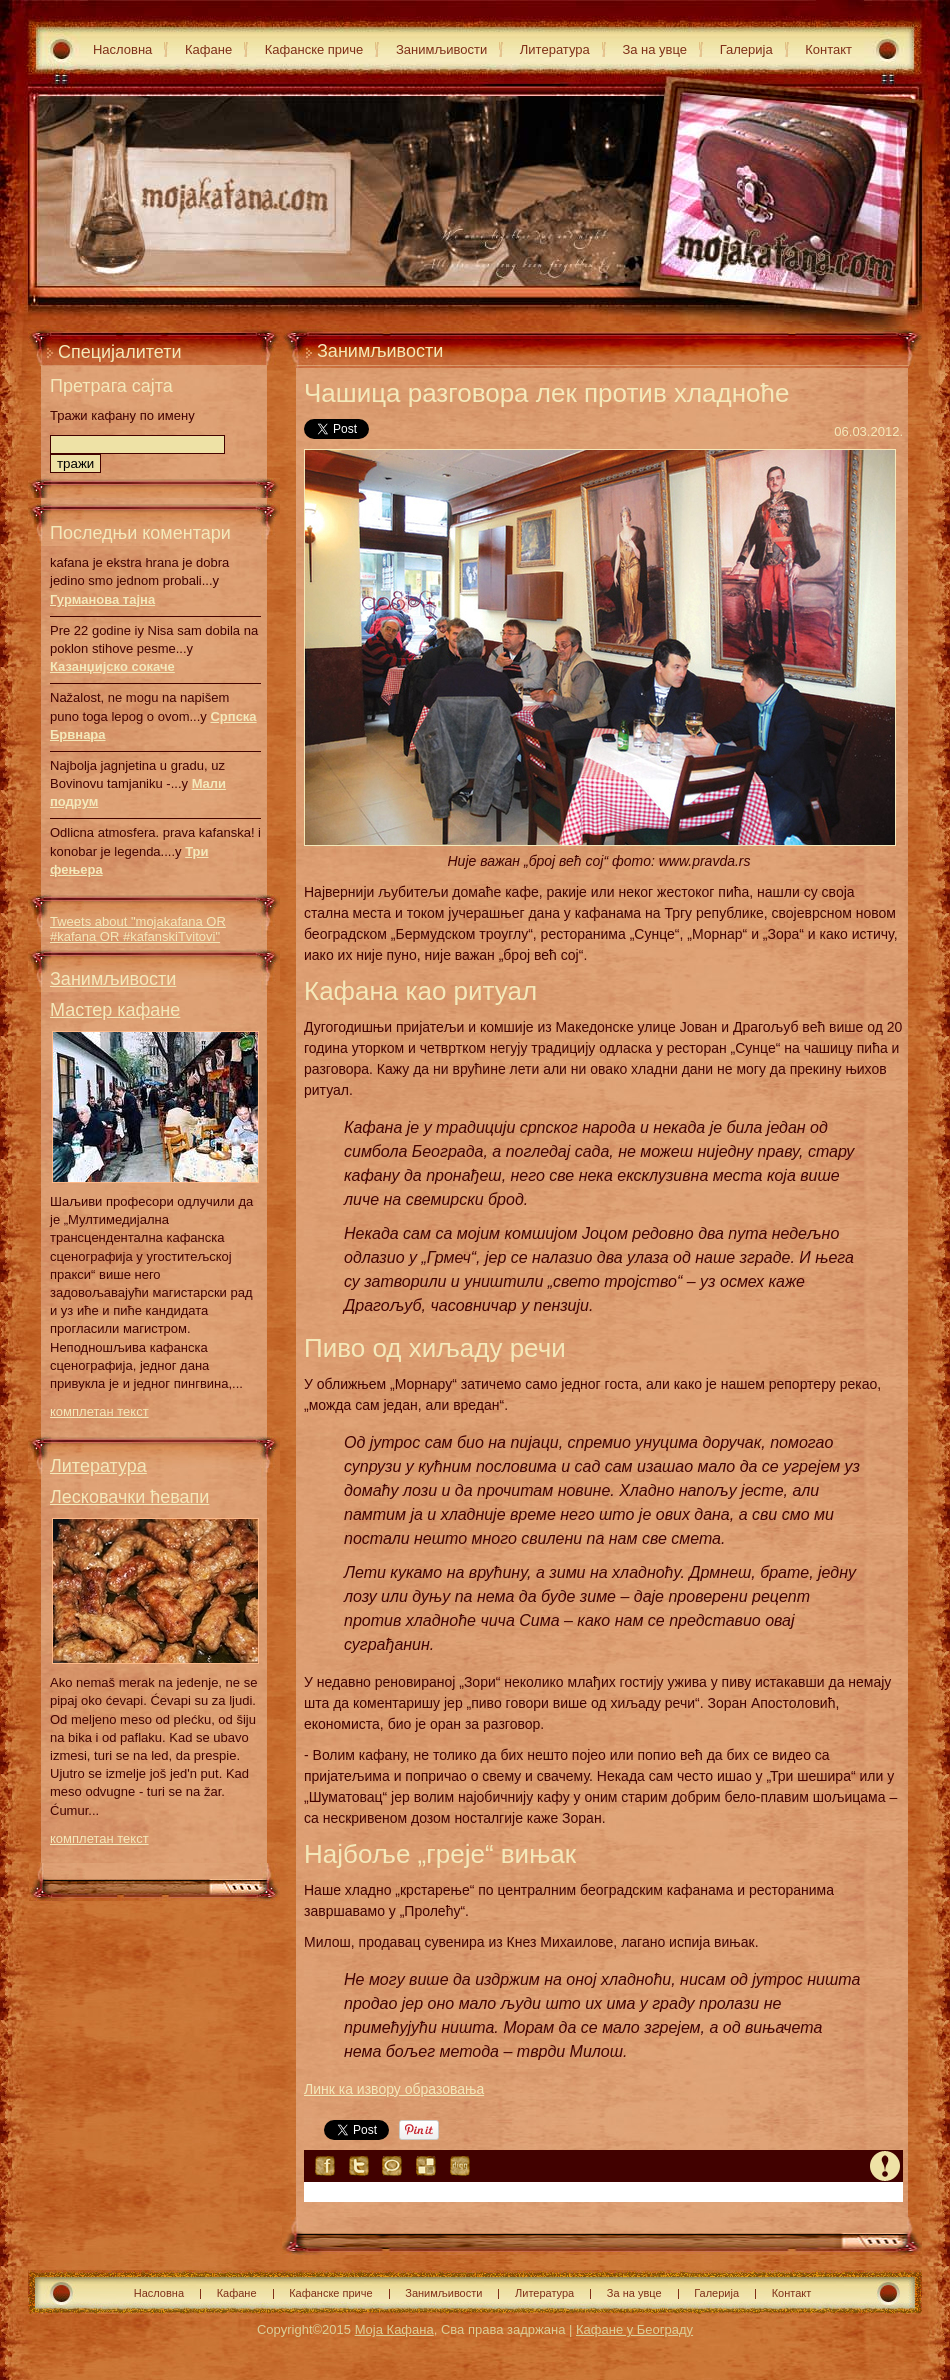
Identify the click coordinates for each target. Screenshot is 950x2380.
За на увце (654, 49)
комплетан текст (99, 1411)
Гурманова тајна (102, 599)
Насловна (122, 49)
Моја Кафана (394, 2329)
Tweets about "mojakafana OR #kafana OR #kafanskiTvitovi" (138, 929)
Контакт (828, 49)
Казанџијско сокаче (112, 666)
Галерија (746, 49)
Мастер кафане (115, 1010)
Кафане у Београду (634, 2329)
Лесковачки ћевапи (129, 1497)
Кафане (208, 49)
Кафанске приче (314, 49)
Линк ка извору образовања (394, 2089)
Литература (555, 49)
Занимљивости (441, 49)
